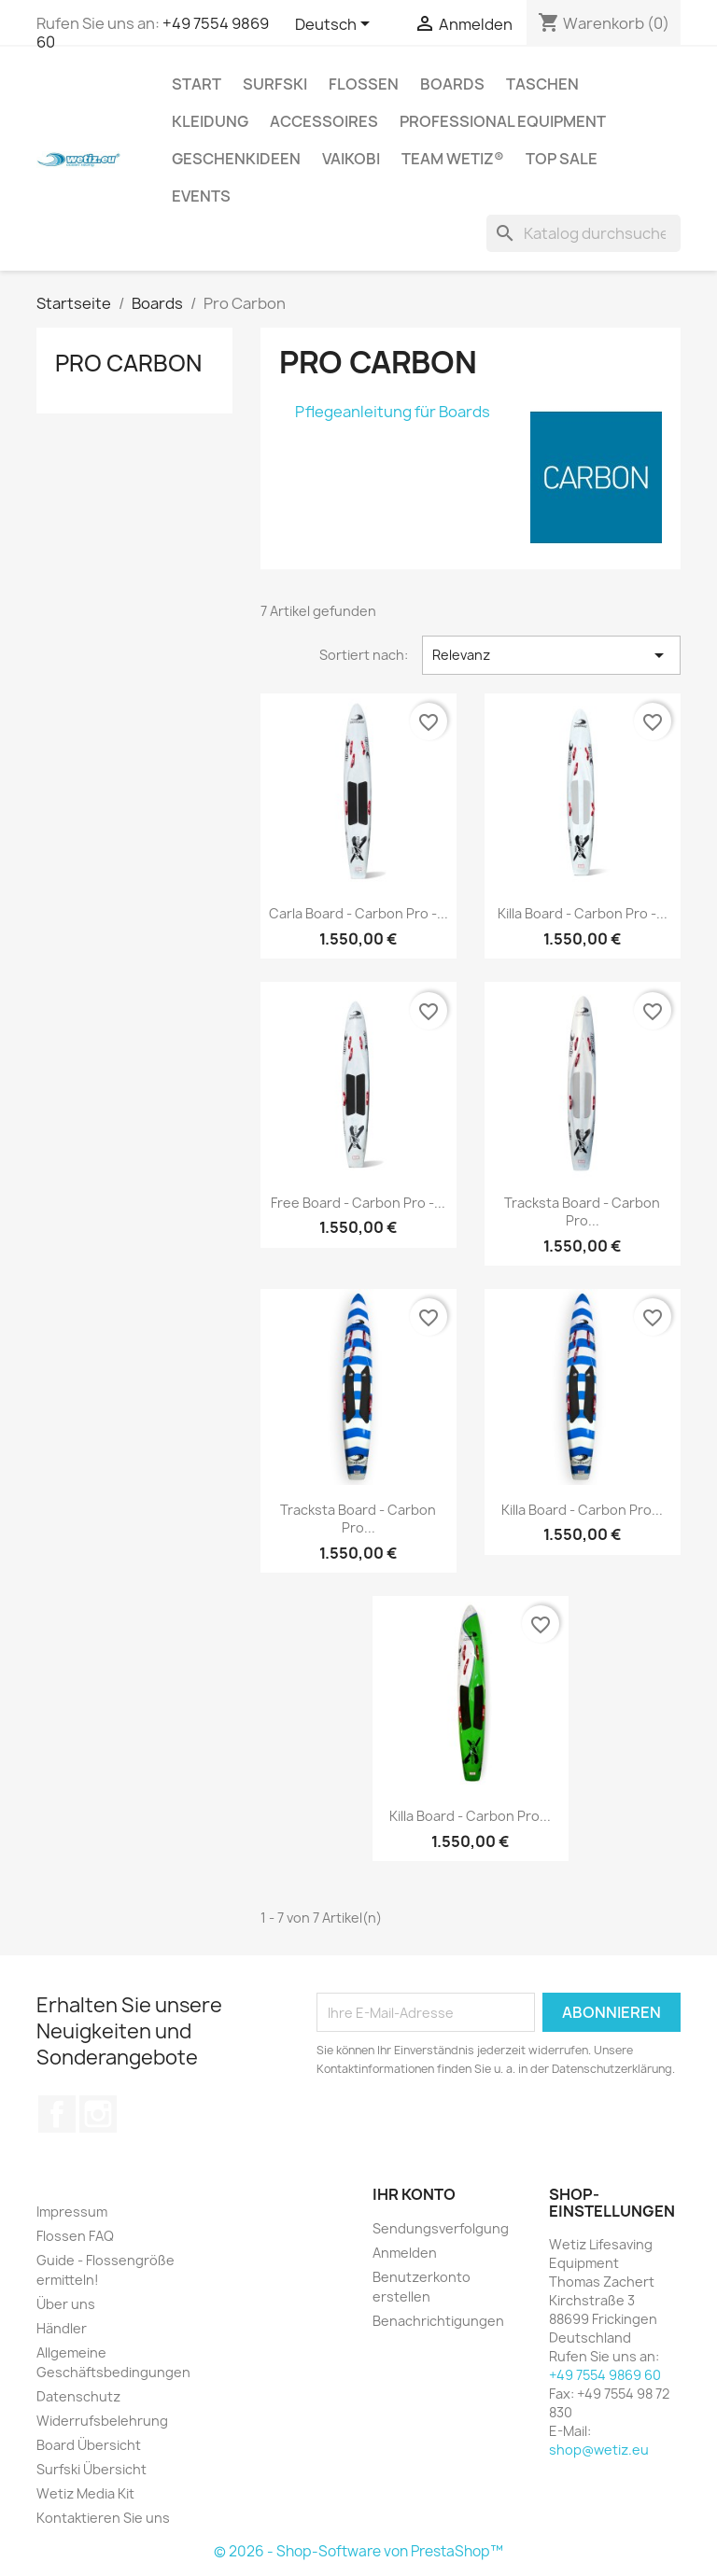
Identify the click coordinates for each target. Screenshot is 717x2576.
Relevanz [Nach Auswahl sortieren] (551, 655)
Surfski (275, 84)
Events (201, 196)
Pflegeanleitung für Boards (392, 411)
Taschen (542, 84)
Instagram (98, 2114)
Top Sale (562, 158)
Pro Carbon (128, 363)
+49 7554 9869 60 (605, 2375)
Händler (61, 2328)
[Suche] (583, 233)
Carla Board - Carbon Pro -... (358, 913)
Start (196, 84)
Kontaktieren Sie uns (103, 2518)
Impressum (71, 2211)
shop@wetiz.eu (599, 2449)
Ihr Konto (414, 2194)
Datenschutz (78, 2396)
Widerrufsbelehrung (102, 2420)
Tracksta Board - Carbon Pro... (582, 1212)
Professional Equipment (503, 121)
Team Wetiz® (452, 158)
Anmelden (405, 2252)
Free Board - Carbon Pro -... (358, 1202)
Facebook (57, 2114)
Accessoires (324, 121)
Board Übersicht (88, 2445)
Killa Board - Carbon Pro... (582, 1510)
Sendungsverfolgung (441, 2228)
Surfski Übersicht (91, 2469)
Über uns (65, 2304)
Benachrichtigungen (438, 2321)
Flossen (364, 84)
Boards (452, 84)
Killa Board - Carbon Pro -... (583, 913)
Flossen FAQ (75, 2236)
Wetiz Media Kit (85, 2493)
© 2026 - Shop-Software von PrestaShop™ (358, 2551)
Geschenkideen (236, 158)
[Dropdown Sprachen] (335, 25)
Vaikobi (351, 158)
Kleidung (210, 121)
